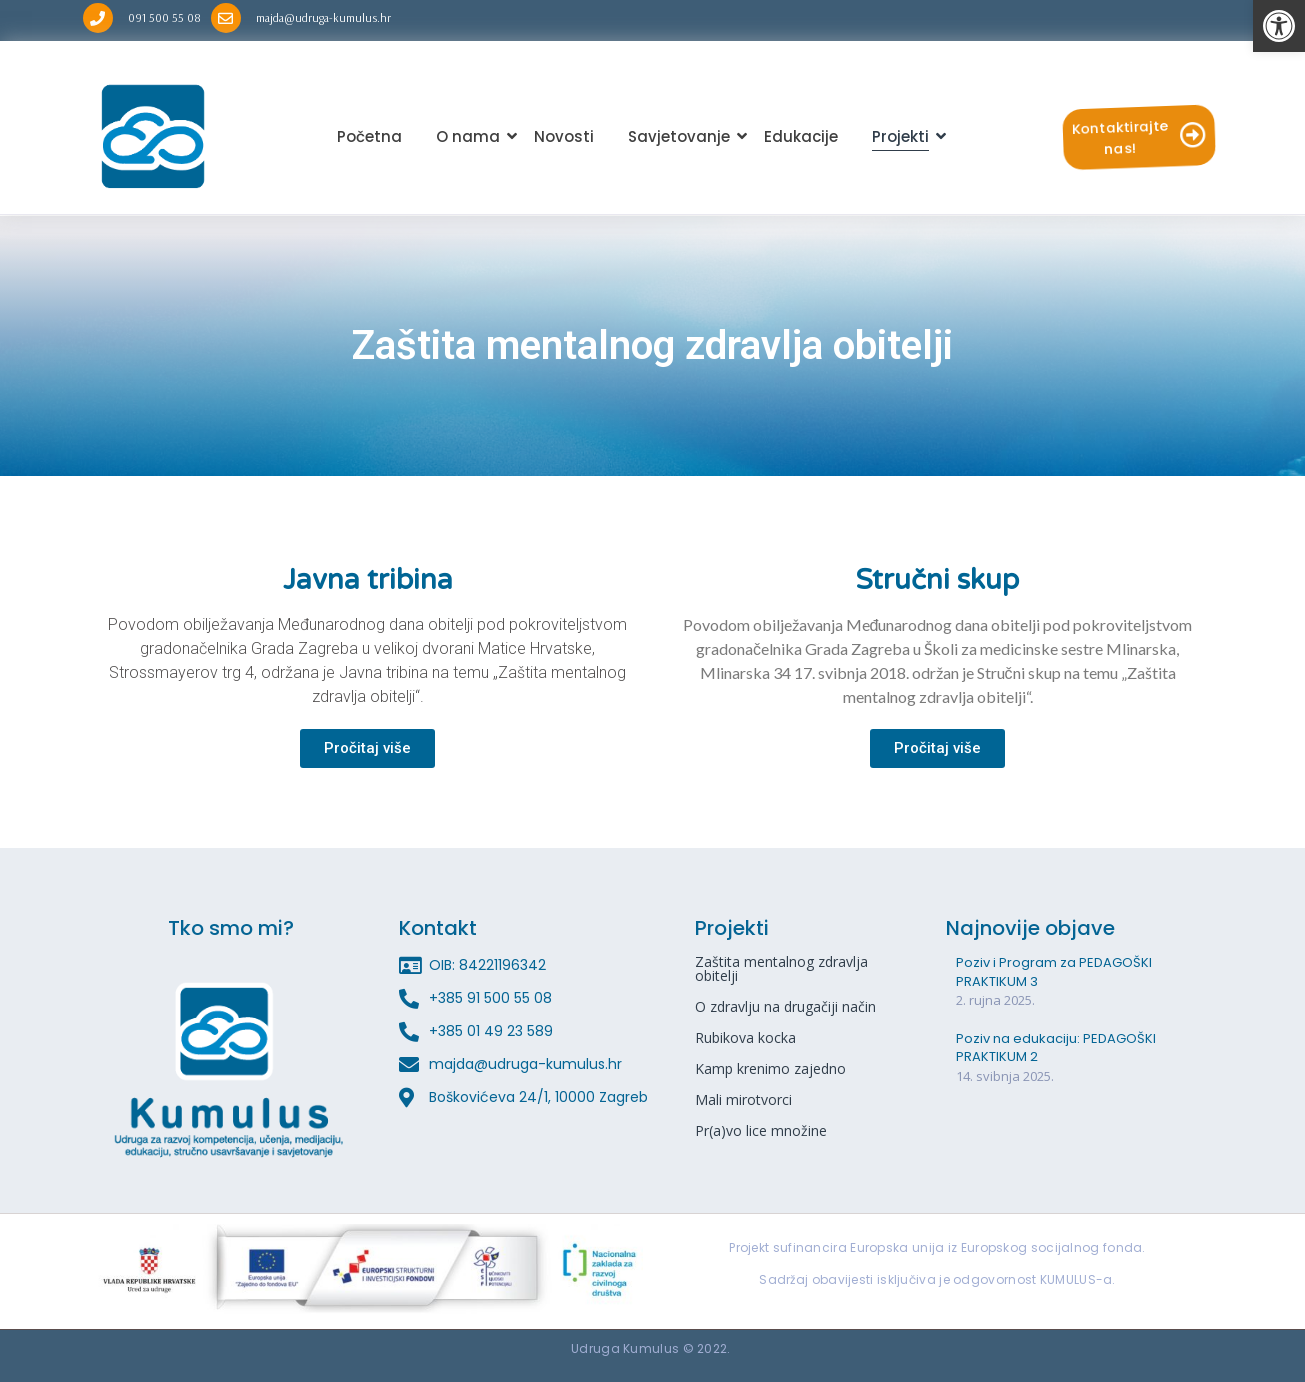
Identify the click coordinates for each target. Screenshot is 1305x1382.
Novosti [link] (564, 136)
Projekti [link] (904, 136)
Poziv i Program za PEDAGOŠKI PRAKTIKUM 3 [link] (1054, 972)
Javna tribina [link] (368, 580)
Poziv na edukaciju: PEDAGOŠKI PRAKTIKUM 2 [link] (1056, 1048)
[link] (1279, 26)
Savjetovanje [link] (682, 136)
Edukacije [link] (801, 136)
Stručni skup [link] (937, 580)
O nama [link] (471, 136)
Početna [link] (369, 136)
